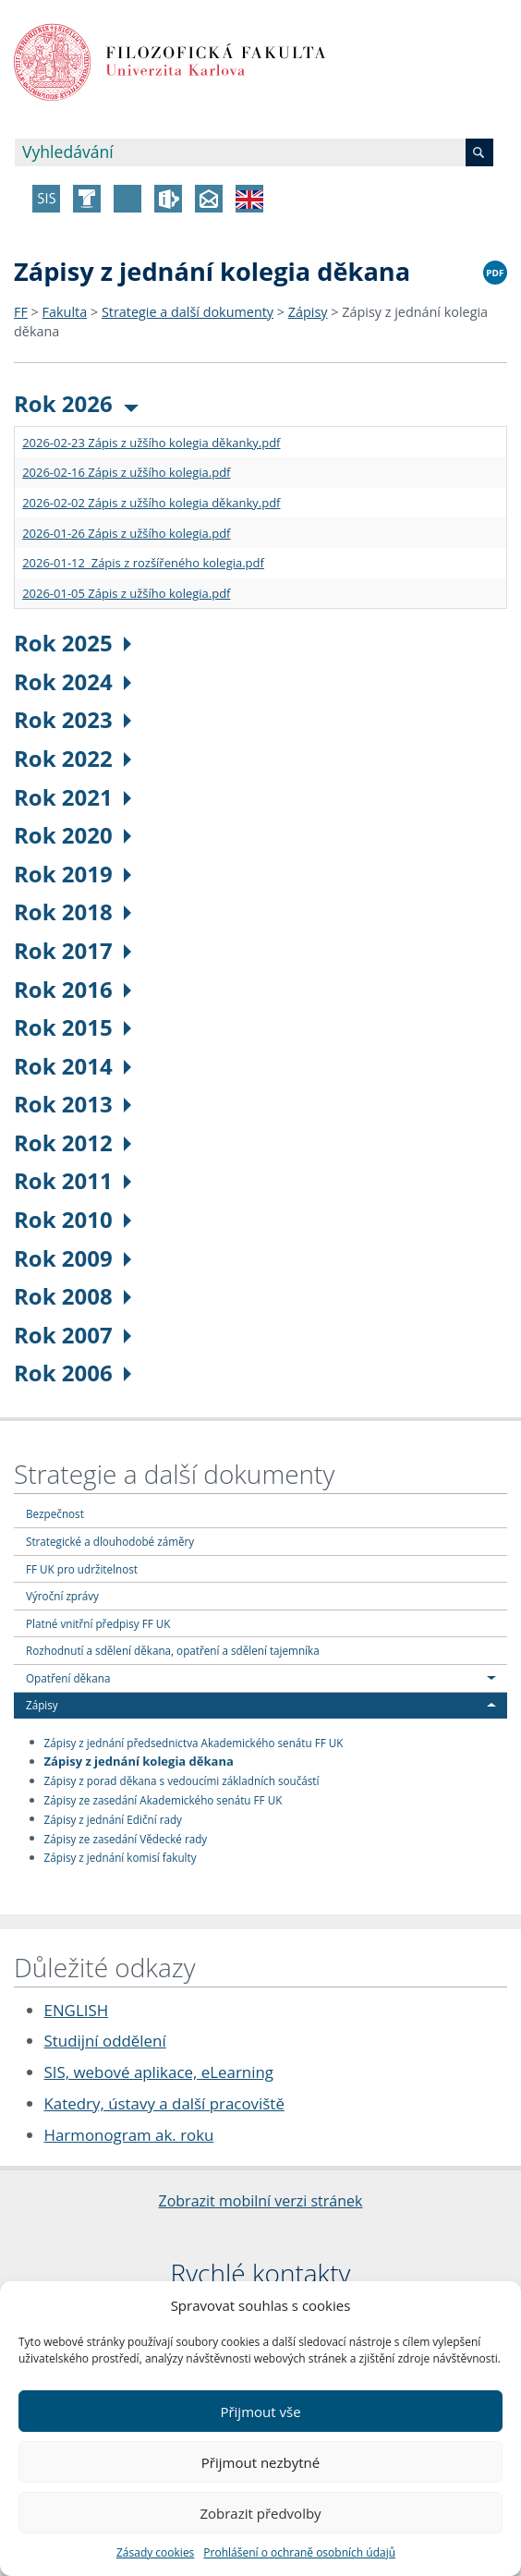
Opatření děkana (68, 1678)
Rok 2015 (72, 1027)
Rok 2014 (72, 1066)
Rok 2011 (72, 1180)
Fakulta (65, 312)
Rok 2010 (72, 1219)
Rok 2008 (72, 1296)
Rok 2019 (72, 873)
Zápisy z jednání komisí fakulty (120, 1857)
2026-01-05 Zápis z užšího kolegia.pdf (126, 593)
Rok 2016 (72, 989)
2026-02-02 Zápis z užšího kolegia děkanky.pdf (151, 502)
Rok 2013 (72, 1103)
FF (21, 312)
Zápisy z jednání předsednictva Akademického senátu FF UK (194, 1741)
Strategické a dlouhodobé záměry (110, 1541)
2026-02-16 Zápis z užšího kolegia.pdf (126, 472)
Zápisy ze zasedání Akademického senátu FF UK (163, 1799)
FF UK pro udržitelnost (82, 1568)
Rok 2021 (72, 797)
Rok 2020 (72, 835)
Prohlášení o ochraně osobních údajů (299, 2552)
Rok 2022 (72, 758)
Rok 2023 (72, 719)
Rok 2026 (76, 403)
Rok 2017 (72, 950)
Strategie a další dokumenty (187, 312)
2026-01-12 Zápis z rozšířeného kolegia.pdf (143, 562)
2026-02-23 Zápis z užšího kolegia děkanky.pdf (151, 442)
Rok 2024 (72, 681)
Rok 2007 (72, 1334)
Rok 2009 (72, 1258)
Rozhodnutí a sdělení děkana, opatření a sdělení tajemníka (173, 1650)
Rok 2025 (72, 642)
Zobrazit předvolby (260, 2513)
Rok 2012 (72, 1142)
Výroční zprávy (62, 1595)
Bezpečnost (55, 1513)
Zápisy (308, 312)
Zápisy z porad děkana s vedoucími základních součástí (182, 1780)
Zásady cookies (155, 2552)
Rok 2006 (72, 1372)
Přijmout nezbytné (260, 2462)
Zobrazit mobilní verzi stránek (261, 2201)
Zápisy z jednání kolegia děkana (139, 1761)
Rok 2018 (72, 911)
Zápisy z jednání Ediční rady (113, 1818)
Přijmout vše (260, 2411)
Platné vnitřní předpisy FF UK (98, 1623)
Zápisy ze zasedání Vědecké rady (126, 1837)
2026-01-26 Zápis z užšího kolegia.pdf (126, 533)
